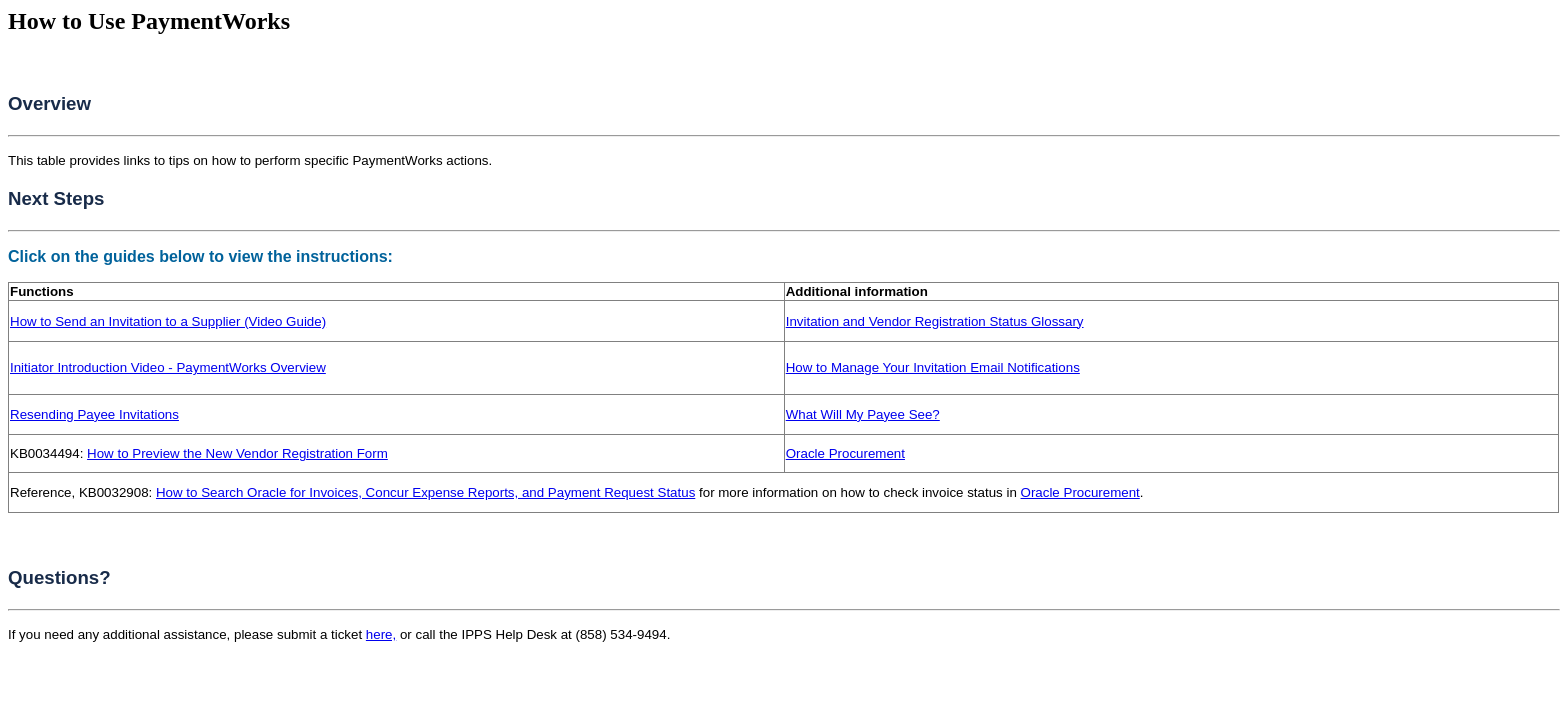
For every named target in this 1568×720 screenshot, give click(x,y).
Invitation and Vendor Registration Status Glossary (935, 321)
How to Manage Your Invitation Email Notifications (933, 367)
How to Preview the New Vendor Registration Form (237, 453)
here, (381, 634)
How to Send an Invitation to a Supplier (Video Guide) (168, 321)
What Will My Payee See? (863, 414)
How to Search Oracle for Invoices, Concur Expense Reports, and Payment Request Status (425, 492)
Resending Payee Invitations (94, 414)
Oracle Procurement (845, 453)
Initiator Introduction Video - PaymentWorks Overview (168, 367)
